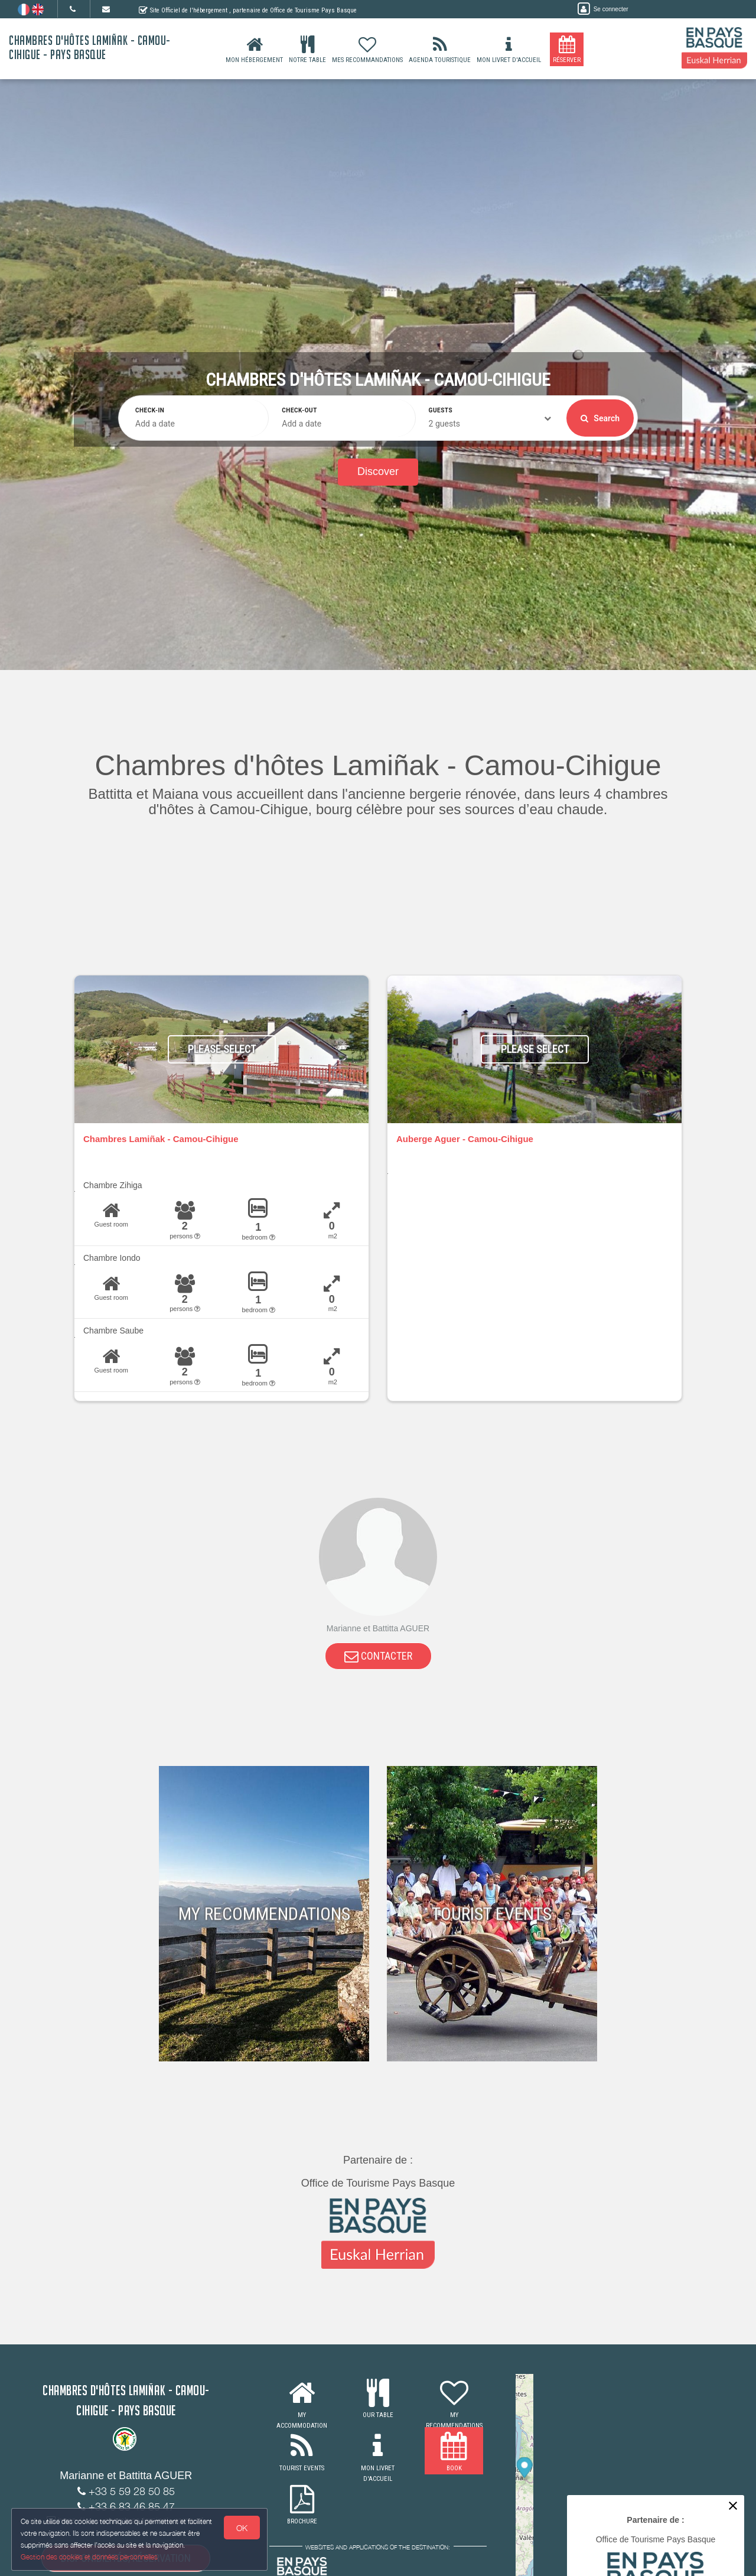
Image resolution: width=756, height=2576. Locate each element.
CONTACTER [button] (378, 1657)
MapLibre (707, 2571)
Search (600, 418)
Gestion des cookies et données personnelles (89, 2556)
